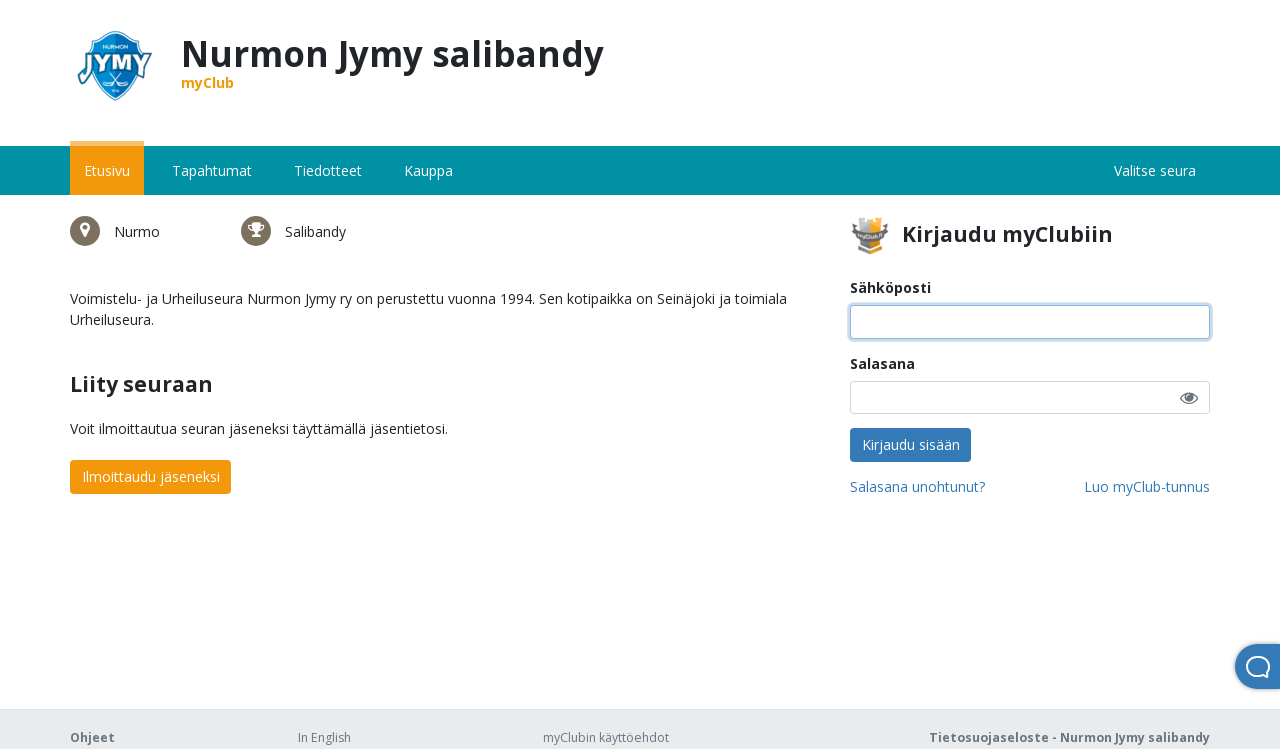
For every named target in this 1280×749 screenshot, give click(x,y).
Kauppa (428, 170)
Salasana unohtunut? (917, 486)
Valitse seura (1155, 170)
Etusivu (107, 170)
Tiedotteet (328, 170)
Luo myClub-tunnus (1147, 486)
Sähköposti (890, 287)
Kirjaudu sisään (911, 444)
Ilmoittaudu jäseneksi (151, 476)
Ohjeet (92, 737)
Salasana (882, 363)
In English (324, 737)
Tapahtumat (212, 170)
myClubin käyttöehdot (606, 737)
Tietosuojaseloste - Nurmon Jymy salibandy (1069, 737)
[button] (1189, 397)
